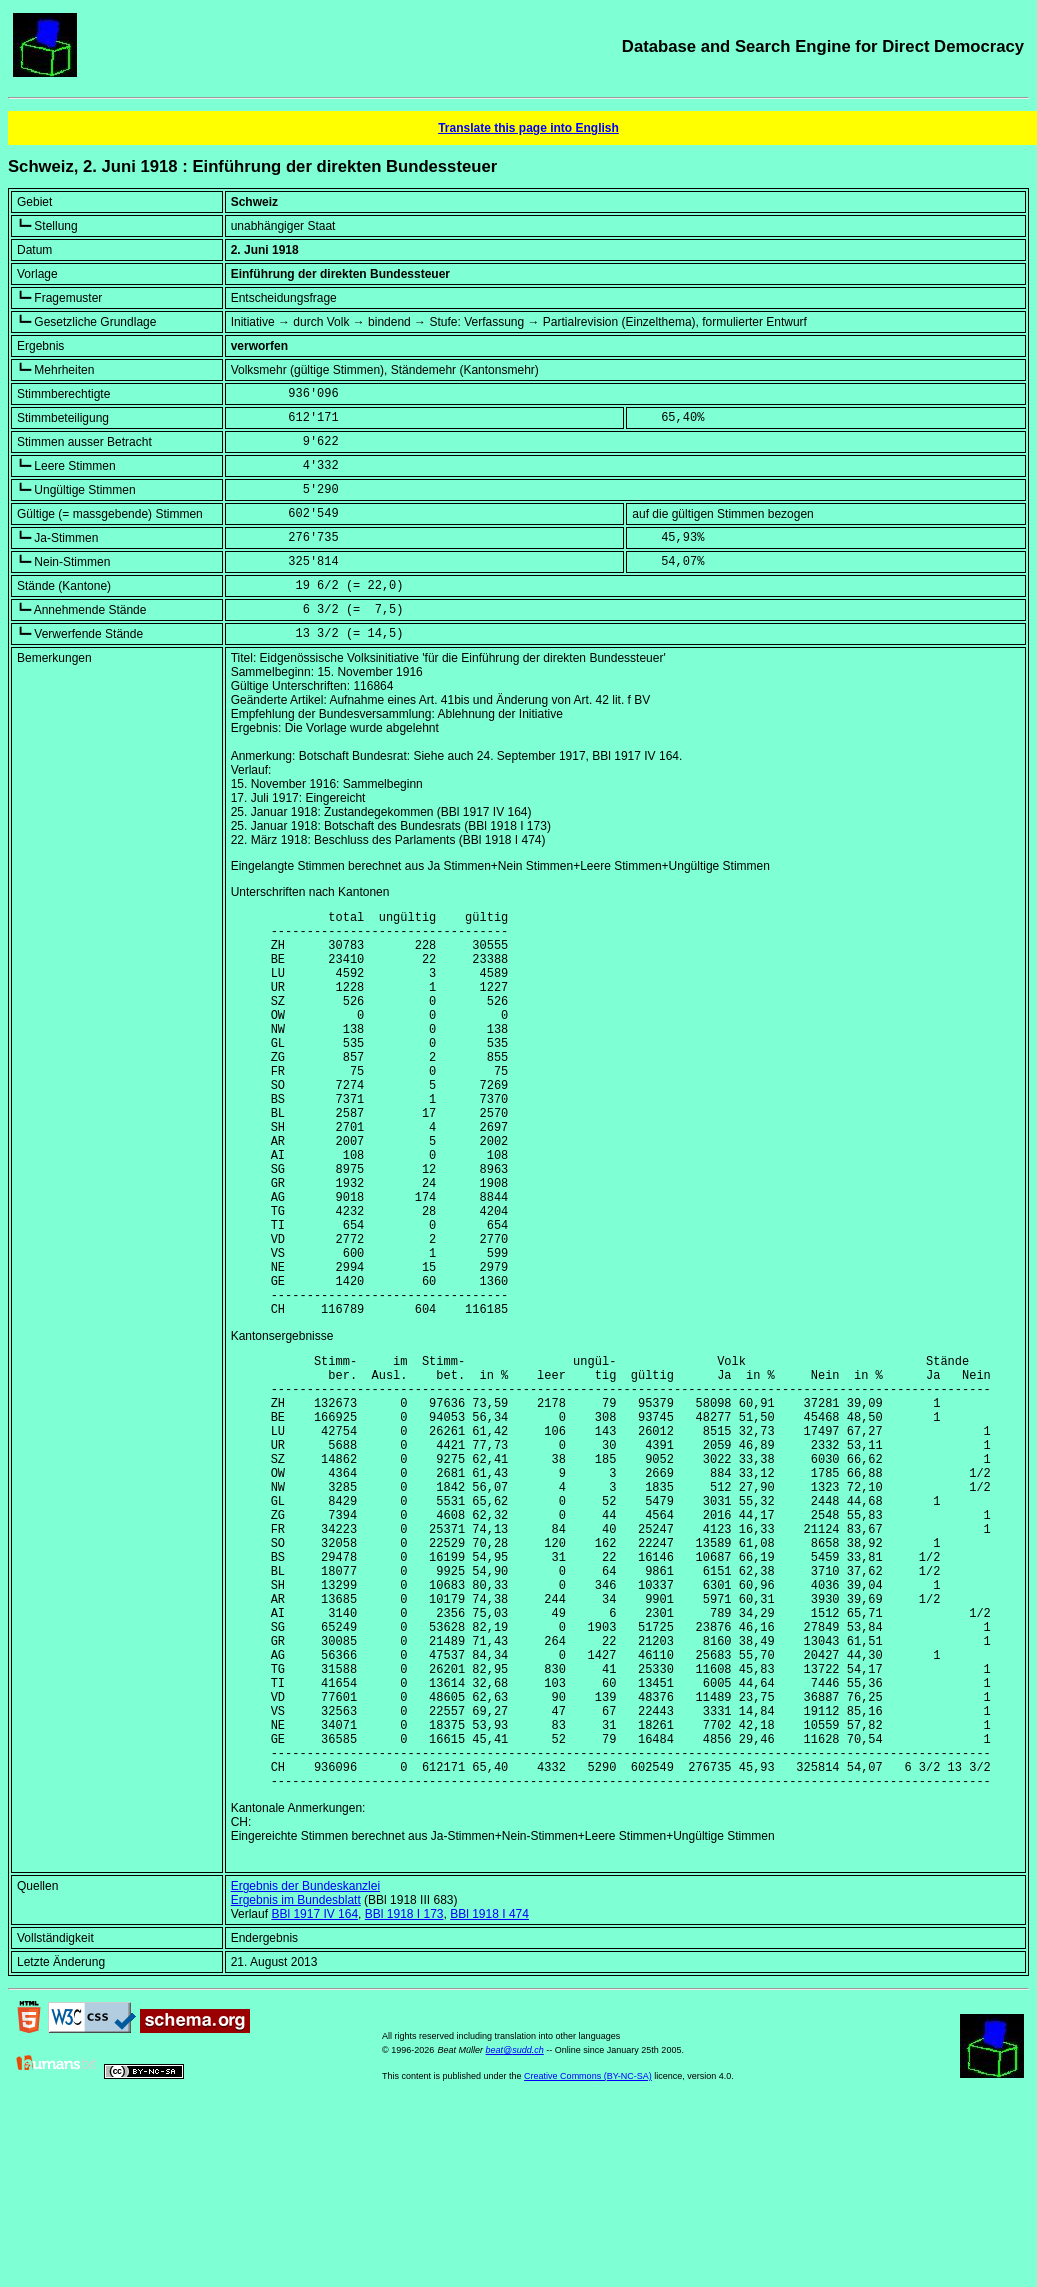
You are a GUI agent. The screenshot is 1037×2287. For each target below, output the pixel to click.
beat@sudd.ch (515, 2230)
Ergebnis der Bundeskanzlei (305, 2066)
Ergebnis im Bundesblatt (296, 2080)
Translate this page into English (528, 128)
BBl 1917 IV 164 (314, 2094)
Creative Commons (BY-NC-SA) (588, 2256)
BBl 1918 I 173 (404, 2094)
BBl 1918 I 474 (489, 2094)
